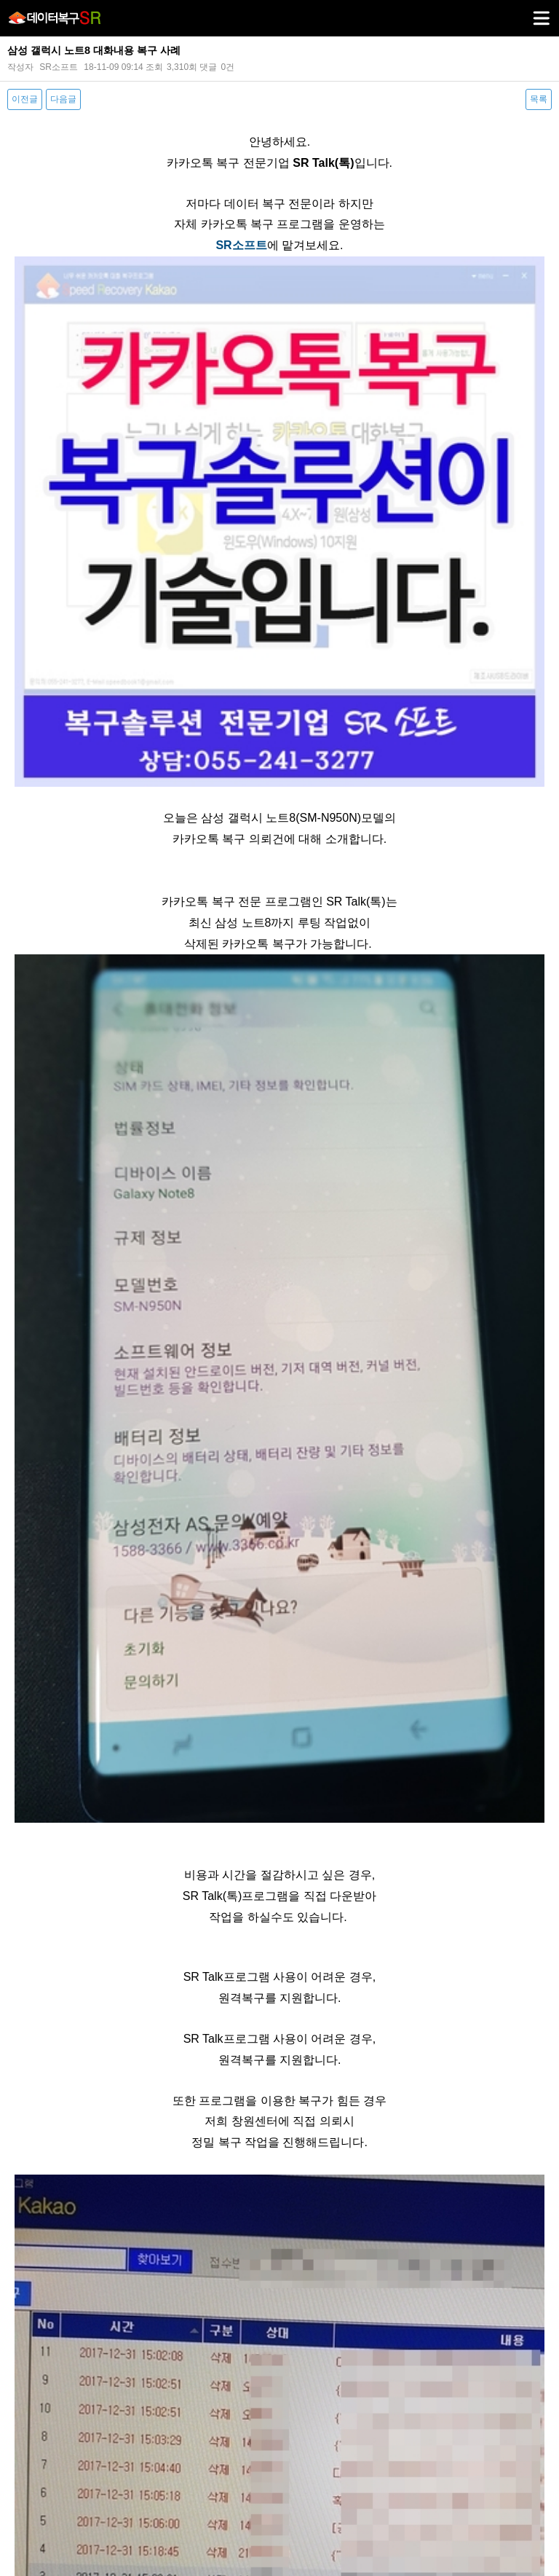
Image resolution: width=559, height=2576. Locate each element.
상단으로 (533, 2550)
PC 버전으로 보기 (279, 2550)
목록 (538, 99)
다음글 (63, 99)
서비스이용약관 (297, 2452)
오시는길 (355, 2452)
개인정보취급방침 (221, 2452)
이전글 (25, 99)
